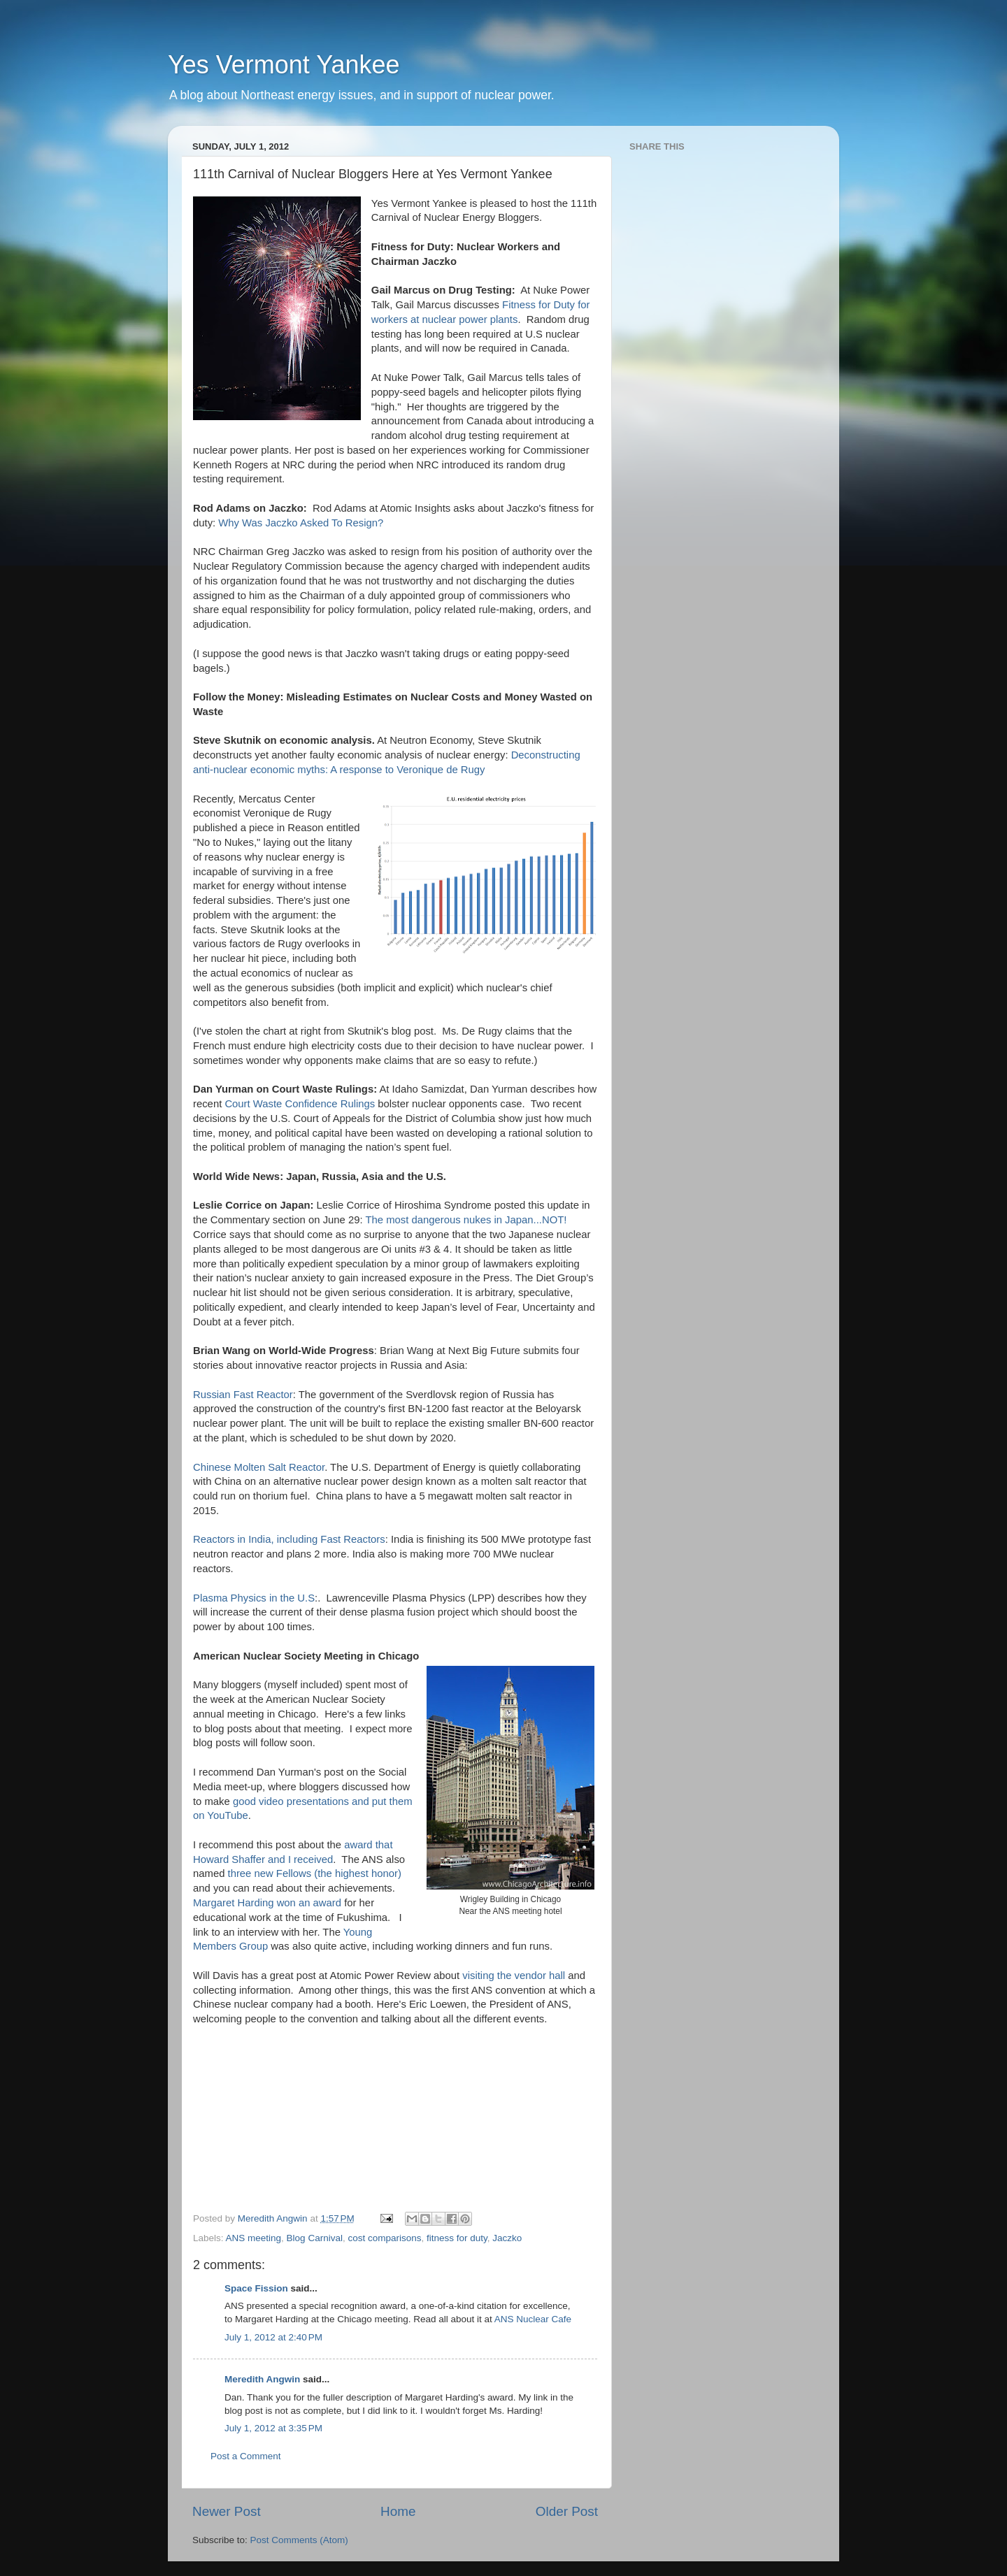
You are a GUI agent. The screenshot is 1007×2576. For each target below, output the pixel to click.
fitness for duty (457, 2238)
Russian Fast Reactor (243, 1394)
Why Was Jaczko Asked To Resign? (300, 522)
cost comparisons (384, 2238)
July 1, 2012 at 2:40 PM (273, 2337)
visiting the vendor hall (513, 1975)
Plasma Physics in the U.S (254, 1598)
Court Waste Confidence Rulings (301, 1103)
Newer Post (226, 2511)
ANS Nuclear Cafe (532, 2319)
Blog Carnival (315, 2238)
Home (397, 2511)
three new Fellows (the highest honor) (314, 1873)
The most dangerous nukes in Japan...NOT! (465, 1219)
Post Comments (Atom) (299, 2540)
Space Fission (256, 2288)
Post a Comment (245, 2456)
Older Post (567, 2511)
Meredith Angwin (262, 2379)
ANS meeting (254, 2238)
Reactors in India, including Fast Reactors (289, 1539)
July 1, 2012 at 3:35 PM (273, 2428)
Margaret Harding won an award (267, 1902)
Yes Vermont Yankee (284, 64)
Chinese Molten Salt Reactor (258, 1467)
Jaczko (507, 2238)
